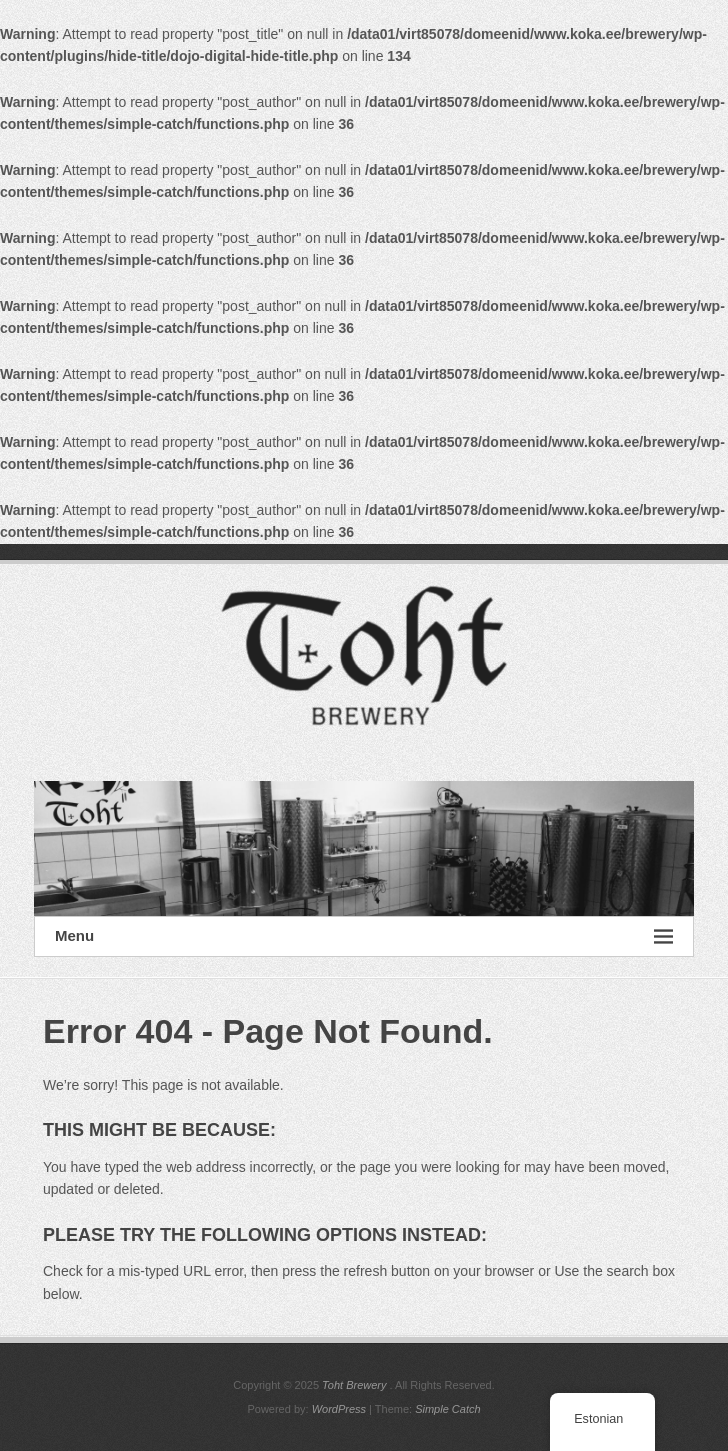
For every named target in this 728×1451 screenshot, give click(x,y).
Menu (364, 936)
